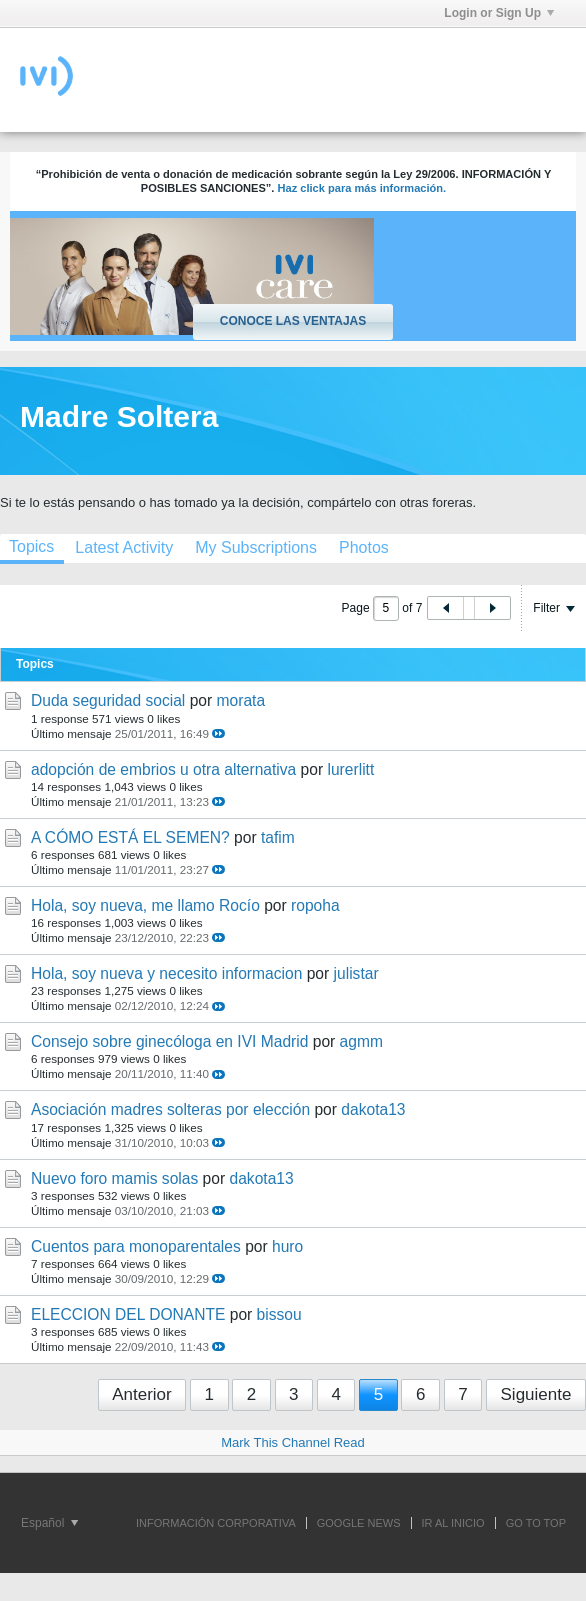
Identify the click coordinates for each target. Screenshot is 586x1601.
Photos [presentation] (364, 547)
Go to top (536, 1523)
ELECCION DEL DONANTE (128, 1314)
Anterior (142, 1394)
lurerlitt (350, 769)
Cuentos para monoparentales (136, 1246)
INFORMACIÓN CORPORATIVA (216, 1523)
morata (241, 700)
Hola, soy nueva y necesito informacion (166, 973)
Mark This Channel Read (293, 1442)
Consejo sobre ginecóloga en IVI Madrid (169, 1041)
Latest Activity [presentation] (124, 547)
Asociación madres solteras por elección (170, 1109)
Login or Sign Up (499, 13)
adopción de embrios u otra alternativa (163, 769)
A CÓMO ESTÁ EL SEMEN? (130, 837)
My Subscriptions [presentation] (256, 547)
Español (49, 1523)
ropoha (315, 905)
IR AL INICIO (453, 1523)
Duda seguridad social (108, 700)
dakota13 (373, 1109)
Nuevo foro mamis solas (114, 1178)
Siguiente (536, 1394)
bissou (279, 1314)
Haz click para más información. (361, 188)
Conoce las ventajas (293, 321)
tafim (278, 837)
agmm (361, 1041)
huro (287, 1246)
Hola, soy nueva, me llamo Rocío (145, 905)
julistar (356, 973)
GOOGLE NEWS (359, 1523)
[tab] (124, 547)
